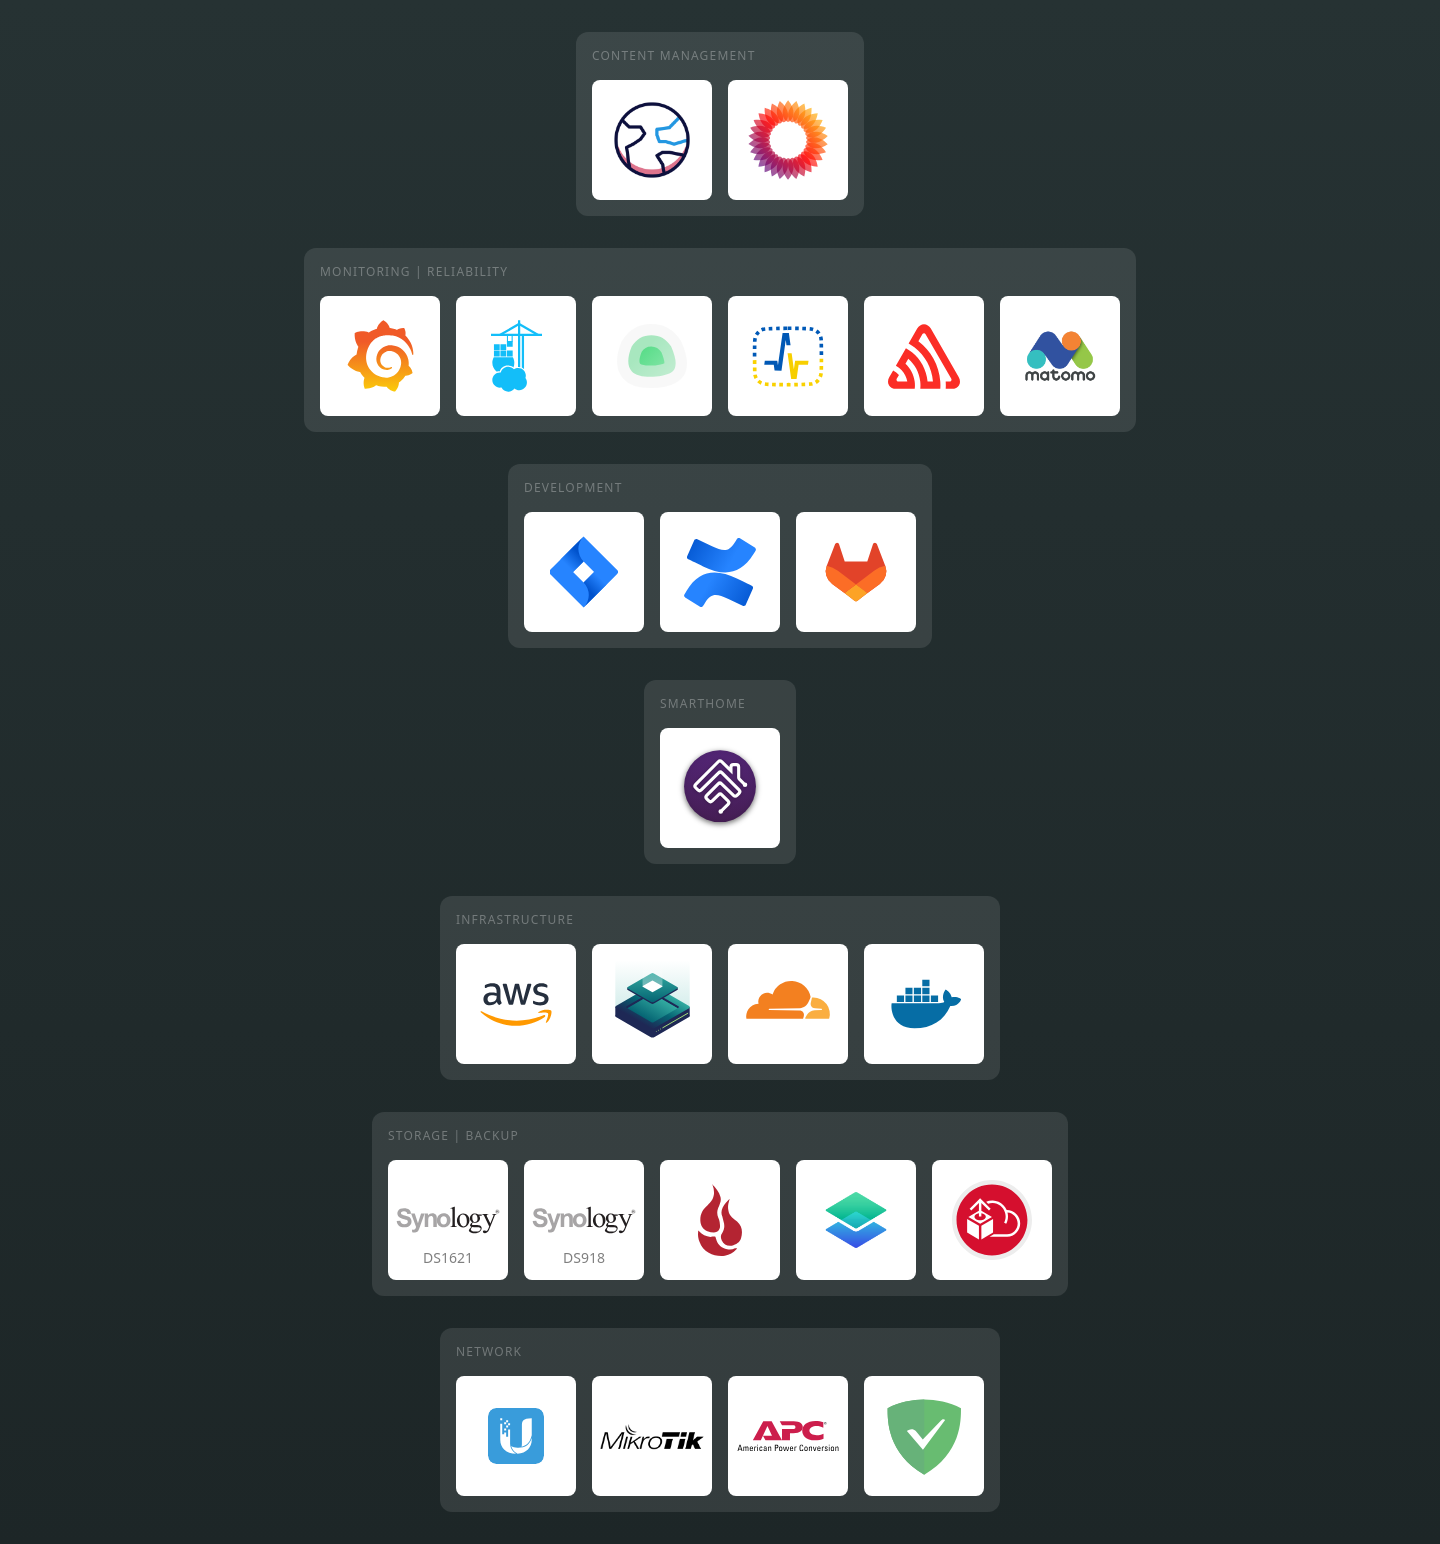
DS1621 (448, 1257)
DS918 (584, 1257)
